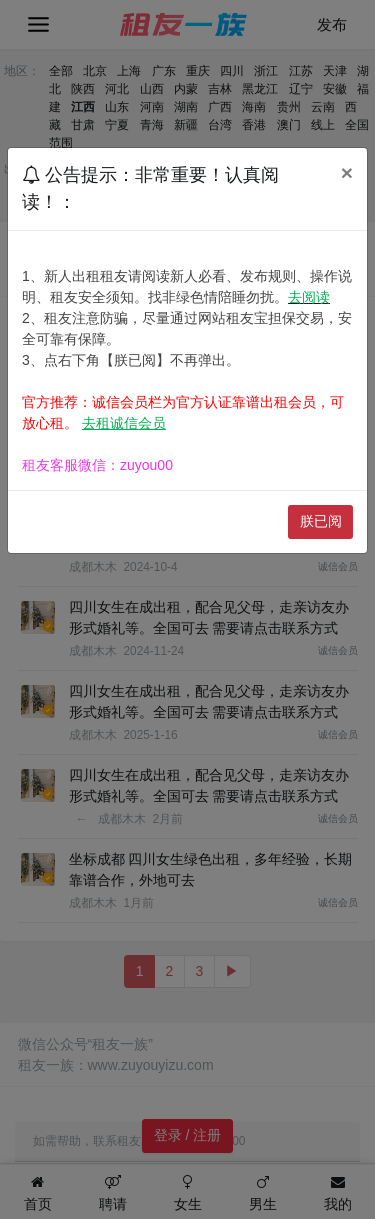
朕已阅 (321, 521)
